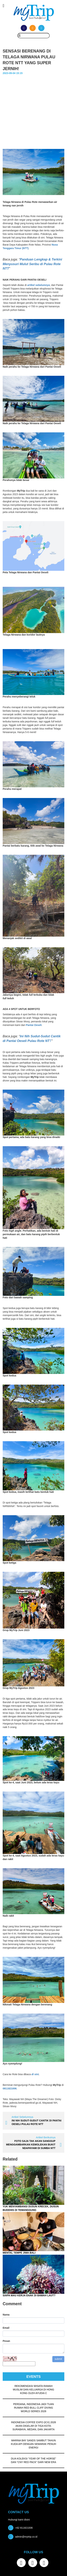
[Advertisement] (33, 110)
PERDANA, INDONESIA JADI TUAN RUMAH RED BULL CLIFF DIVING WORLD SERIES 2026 (33, 2408)
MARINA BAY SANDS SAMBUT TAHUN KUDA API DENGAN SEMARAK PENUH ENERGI (33, 2444)
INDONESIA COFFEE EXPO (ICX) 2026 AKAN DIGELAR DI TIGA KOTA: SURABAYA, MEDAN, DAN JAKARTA (33, 2426)
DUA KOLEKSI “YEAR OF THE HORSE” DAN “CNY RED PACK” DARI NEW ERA (33, 2460)
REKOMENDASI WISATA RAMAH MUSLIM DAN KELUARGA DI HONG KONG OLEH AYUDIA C (33, 2390)
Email (6, 2327)
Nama (6, 2314)
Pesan (6, 2341)
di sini (35, 2074)
